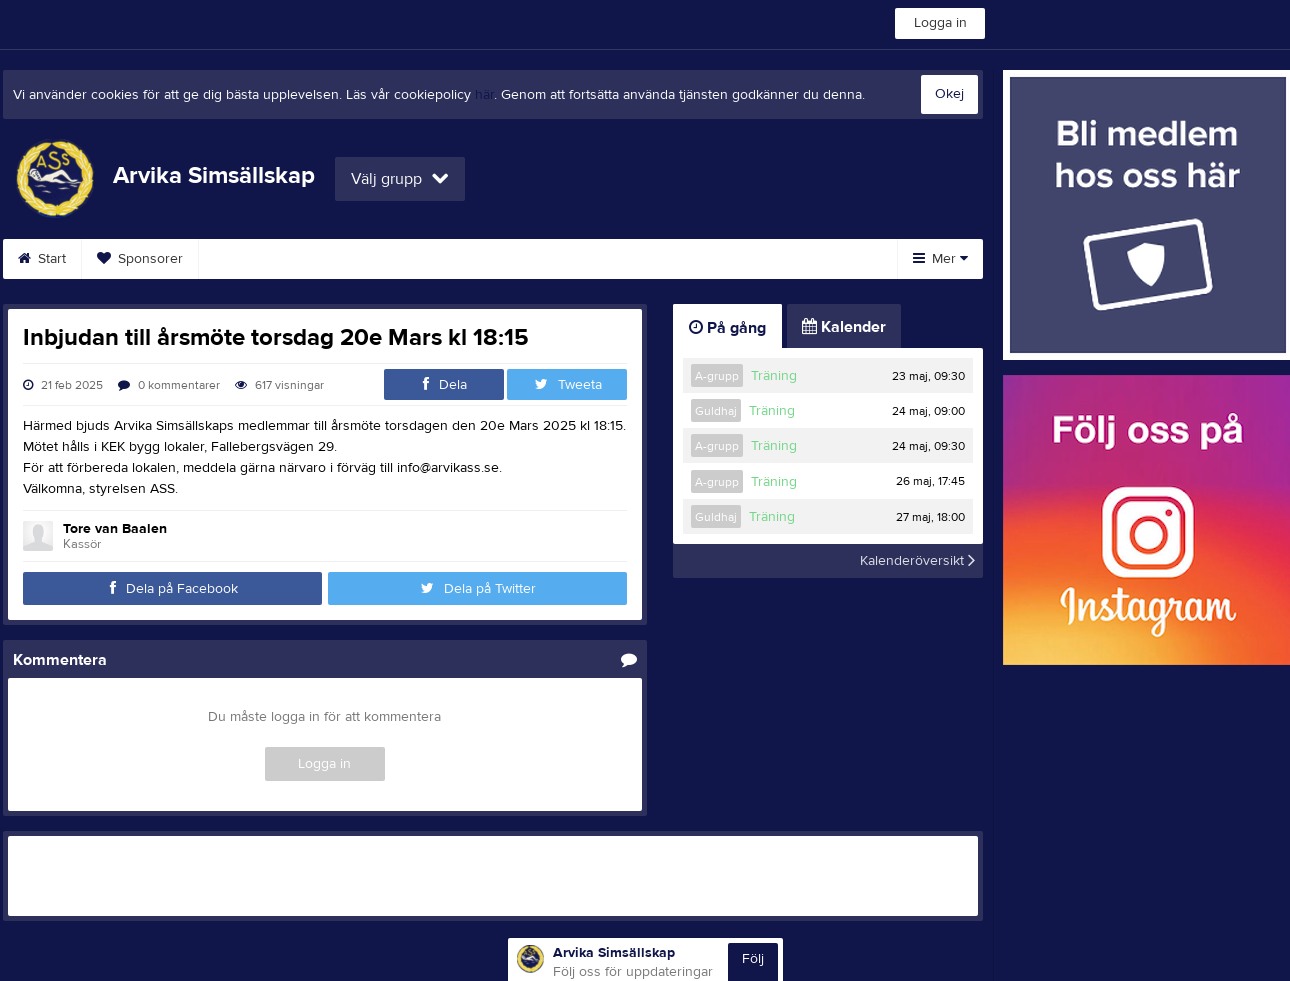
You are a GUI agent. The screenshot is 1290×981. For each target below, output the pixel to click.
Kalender (445, 259)
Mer (940, 259)
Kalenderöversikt (917, 561)
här (484, 95)
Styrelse (248, 259)
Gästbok (703, 259)
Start (42, 259)
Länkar (800, 259)
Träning (774, 376)
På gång (727, 328)
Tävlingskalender (575, 259)
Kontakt (345, 259)
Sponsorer (140, 259)
